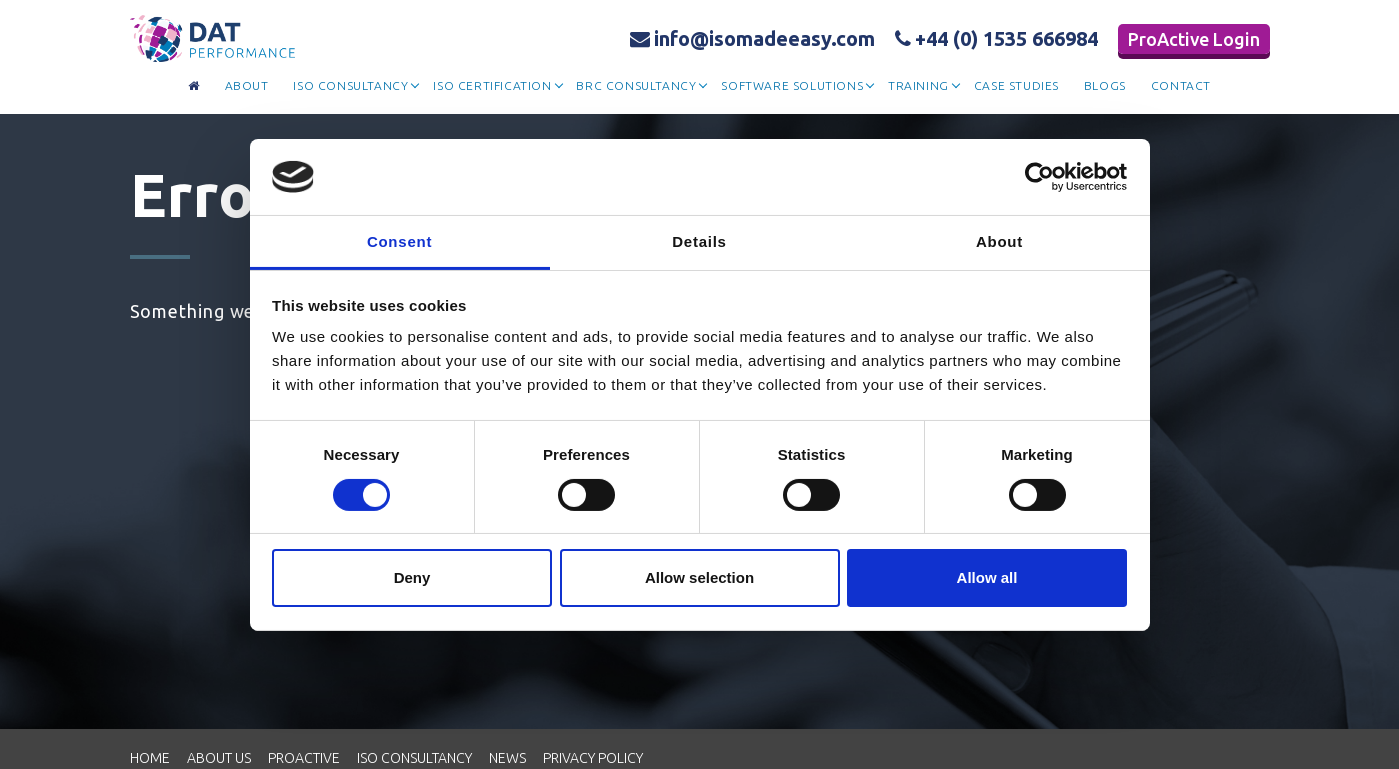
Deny (412, 577)
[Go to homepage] (194, 86)
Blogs (1105, 85)
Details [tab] (699, 241)
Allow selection (699, 577)
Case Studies (1016, 85)
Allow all (987, 577)
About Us (219, 758)
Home (150, 758)
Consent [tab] (399, 241)
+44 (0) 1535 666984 (996, 38)
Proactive (304, 758)
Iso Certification (492, 85)
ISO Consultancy (414, 758)
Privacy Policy (593, 758)
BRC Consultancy (636, 85)
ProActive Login (1194, 39)
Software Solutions (792, 85)
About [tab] (999, 241)
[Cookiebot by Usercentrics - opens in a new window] (1039, 177)
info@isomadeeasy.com (752, 38)
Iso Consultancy (350, 85)
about (247, 85)
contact (1181, 85)
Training (918, 85)
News (507, 758)
